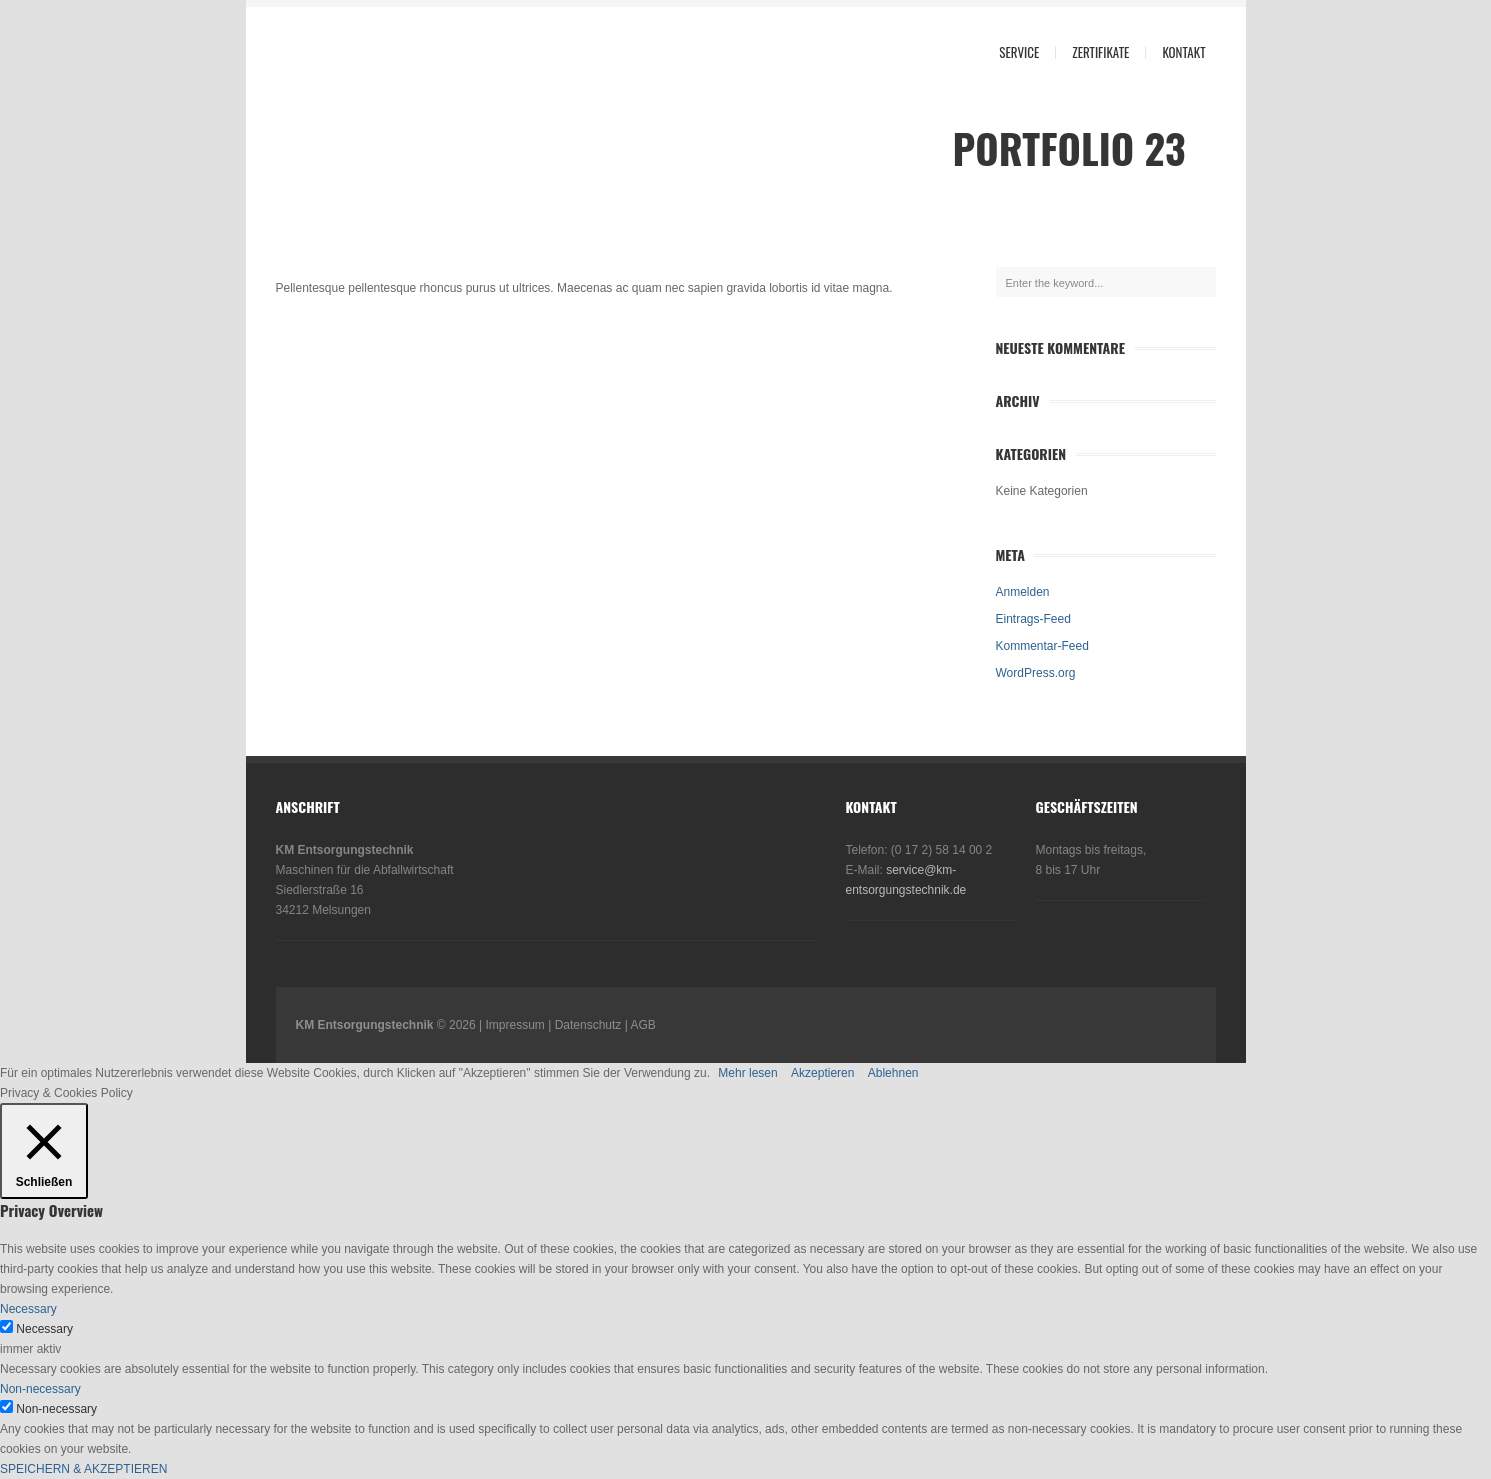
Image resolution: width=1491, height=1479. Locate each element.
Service (1019, 52)
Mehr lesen (747, 1073)
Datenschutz (588, 1025)
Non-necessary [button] (40, 1389)
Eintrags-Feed (1033, 619)
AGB (642, 1025)
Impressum (515, 1025)
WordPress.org (1036, 673)
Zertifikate (1100, 52)
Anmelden (1023, 592)
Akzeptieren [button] (822, 1073)
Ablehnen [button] (893, 1073)
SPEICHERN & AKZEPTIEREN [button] (83, 1469)
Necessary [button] (28, 1309)
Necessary (44, 1329)
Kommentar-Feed (1042, 646)
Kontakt (1183, 52)
